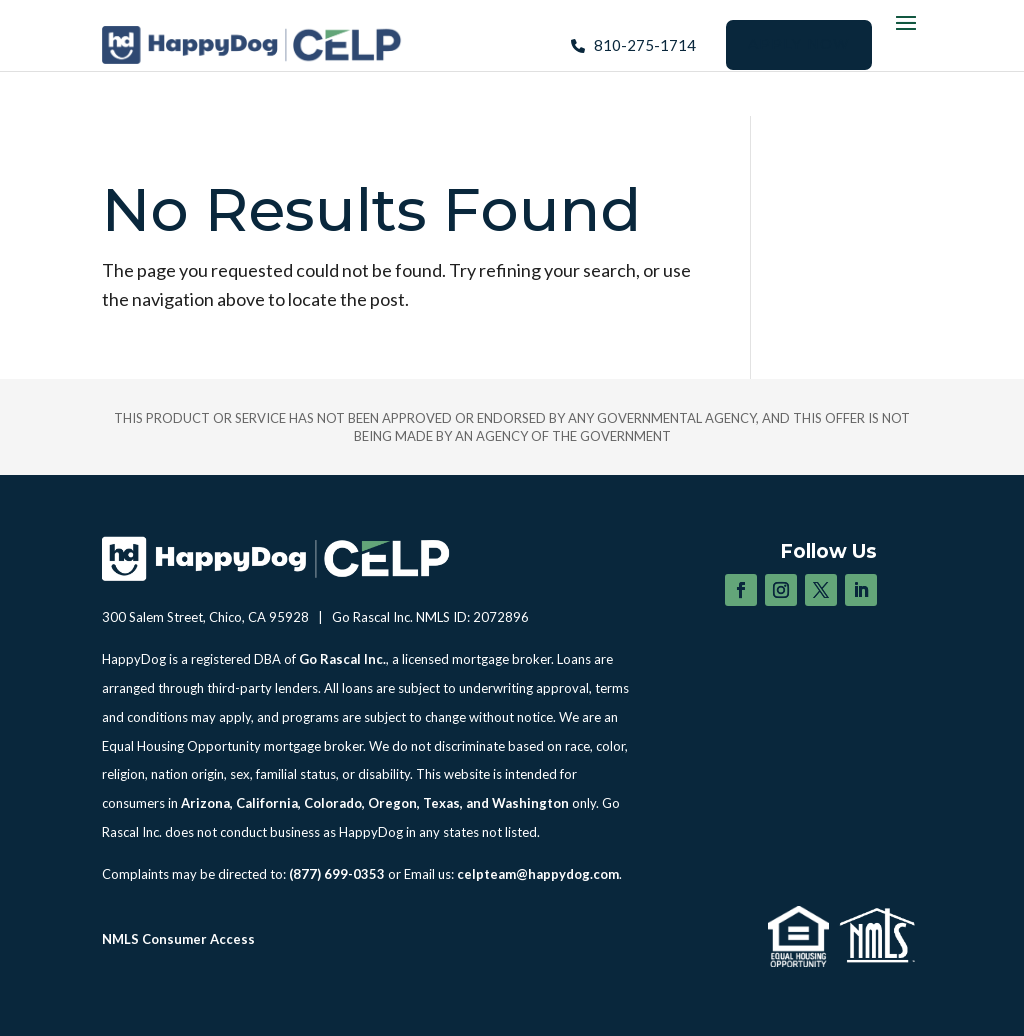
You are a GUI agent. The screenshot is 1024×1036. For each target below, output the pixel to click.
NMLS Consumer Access (178, 939)
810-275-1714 (645, 45)
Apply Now (799, 44)
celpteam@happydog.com (538, 874)
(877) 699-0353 (337, 874)
